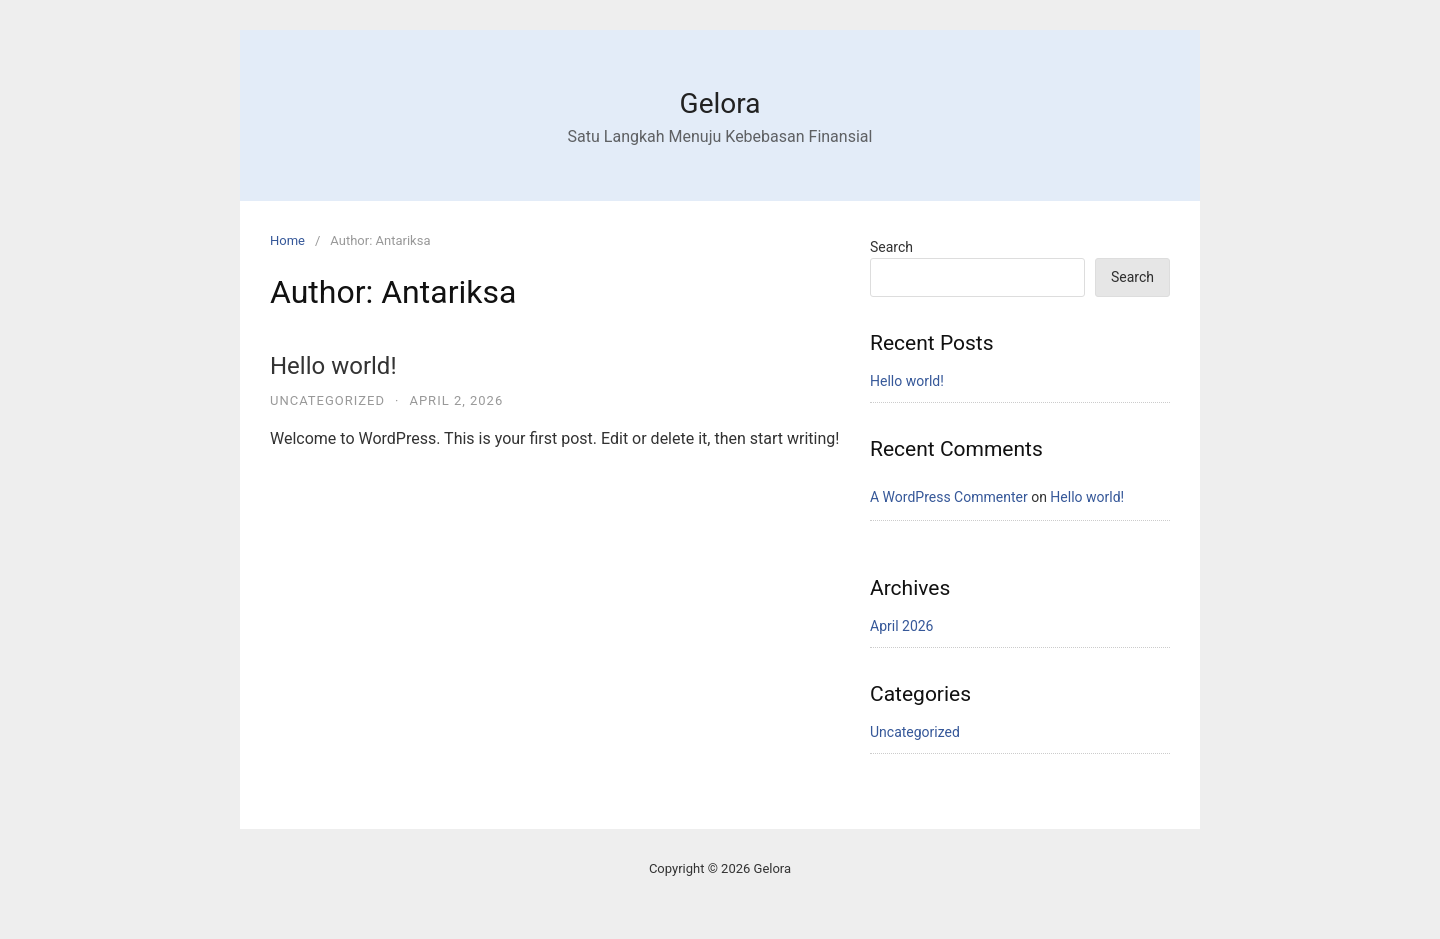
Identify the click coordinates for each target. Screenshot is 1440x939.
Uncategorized (327, 400)
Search (891, 247)
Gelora (720, 103)
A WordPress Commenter (949, 497)
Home (287, 240)
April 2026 (902, 626)
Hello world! (333, 366)
